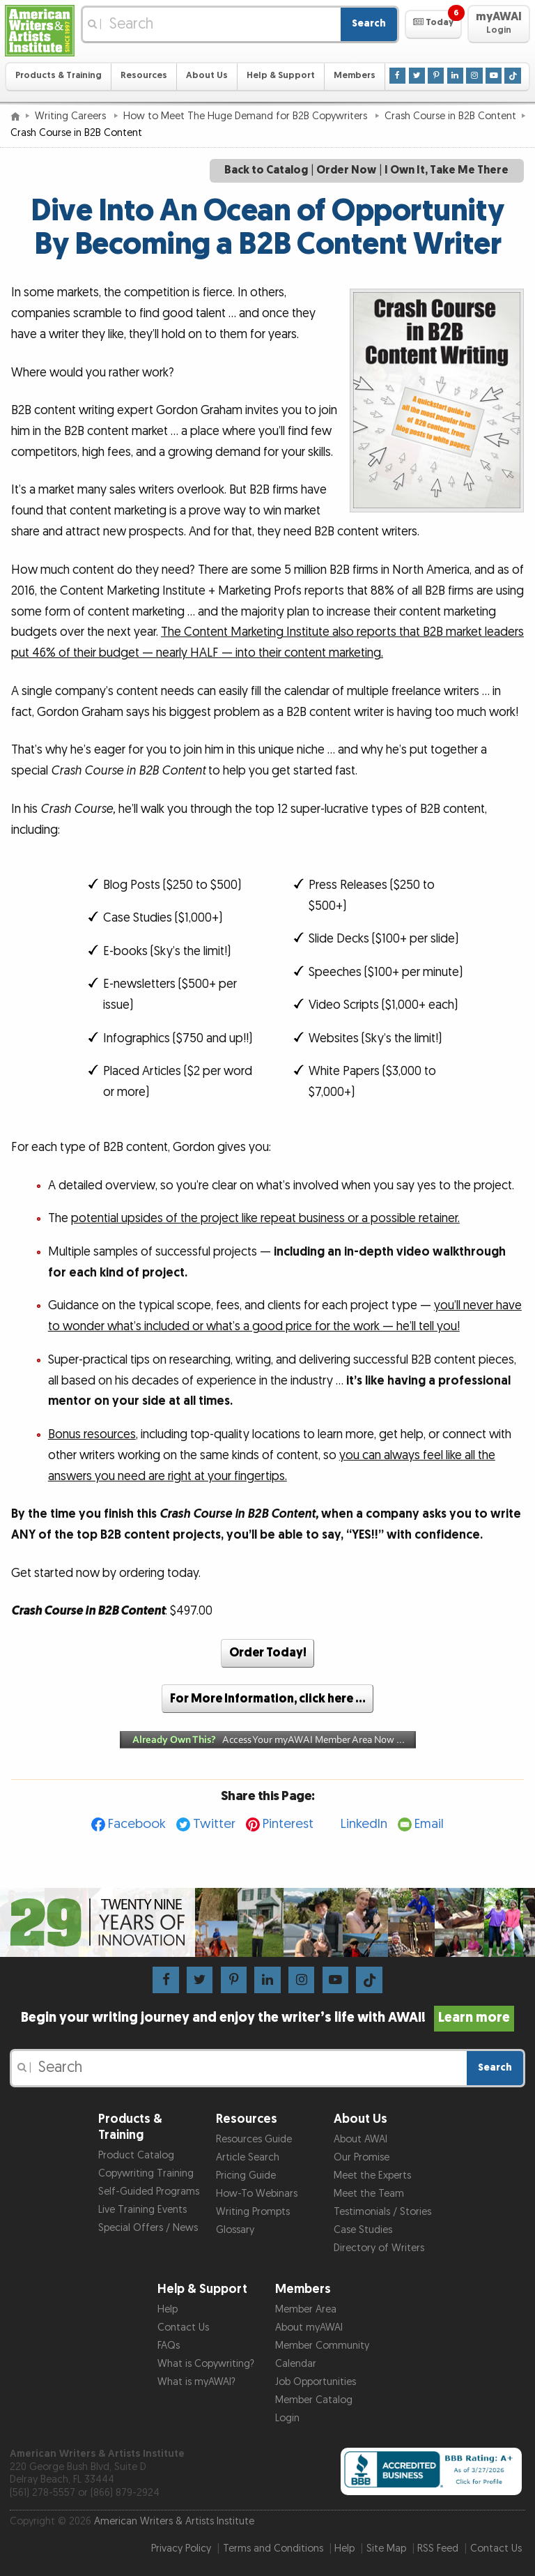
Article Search (247, 2157)
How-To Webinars (256, 2193)
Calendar (295, 2363)
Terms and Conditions (273, 2548)
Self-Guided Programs (148, 2191)
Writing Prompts (253, 2211)
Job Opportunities (315, 2381)
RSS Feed (437, 2548)
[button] (433, 24)
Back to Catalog (266, 170)
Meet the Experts (372, 2175)
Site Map (386, 2548)
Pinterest (288, 1824)
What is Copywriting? (205, 2363)
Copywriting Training (146, 2173)
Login (287, 2418)
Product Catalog (136, 2155)
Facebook (137, 1824)
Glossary (235, 2229)
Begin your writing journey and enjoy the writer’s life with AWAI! (268, 2018)
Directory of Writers (379, 2248)
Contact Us (183, 2327)
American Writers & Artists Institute (174, 2521)
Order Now (346, 170)
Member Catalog (313, 2400)
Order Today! (268, 1653)
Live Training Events (142, 2209)
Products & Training (58, 76)
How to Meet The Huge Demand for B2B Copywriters (246, 116)
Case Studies (363, 2229)
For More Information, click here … (268, 1699)
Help (167, 2309)
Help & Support (281, 76)
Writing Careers (72, 116)
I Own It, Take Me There (447, 170)
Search (369, 23)
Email (429, 1824)
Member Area (305, 2309)
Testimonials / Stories (382, 2211)
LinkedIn (364, 1824)
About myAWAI (309, 2327)
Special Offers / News (148, 2227)
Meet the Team (369, 2193)
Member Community (322, 2345)
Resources (144, 76)
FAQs (168, 2345)
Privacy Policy (181, 2548)
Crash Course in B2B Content (450, 116)
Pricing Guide (246, 2175)
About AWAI (360, 2139)
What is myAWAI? (196, 2381)
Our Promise (361, 2157)
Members (354, 76)
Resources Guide (254, 2139)
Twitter (214, 1824)
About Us (207, 76)
